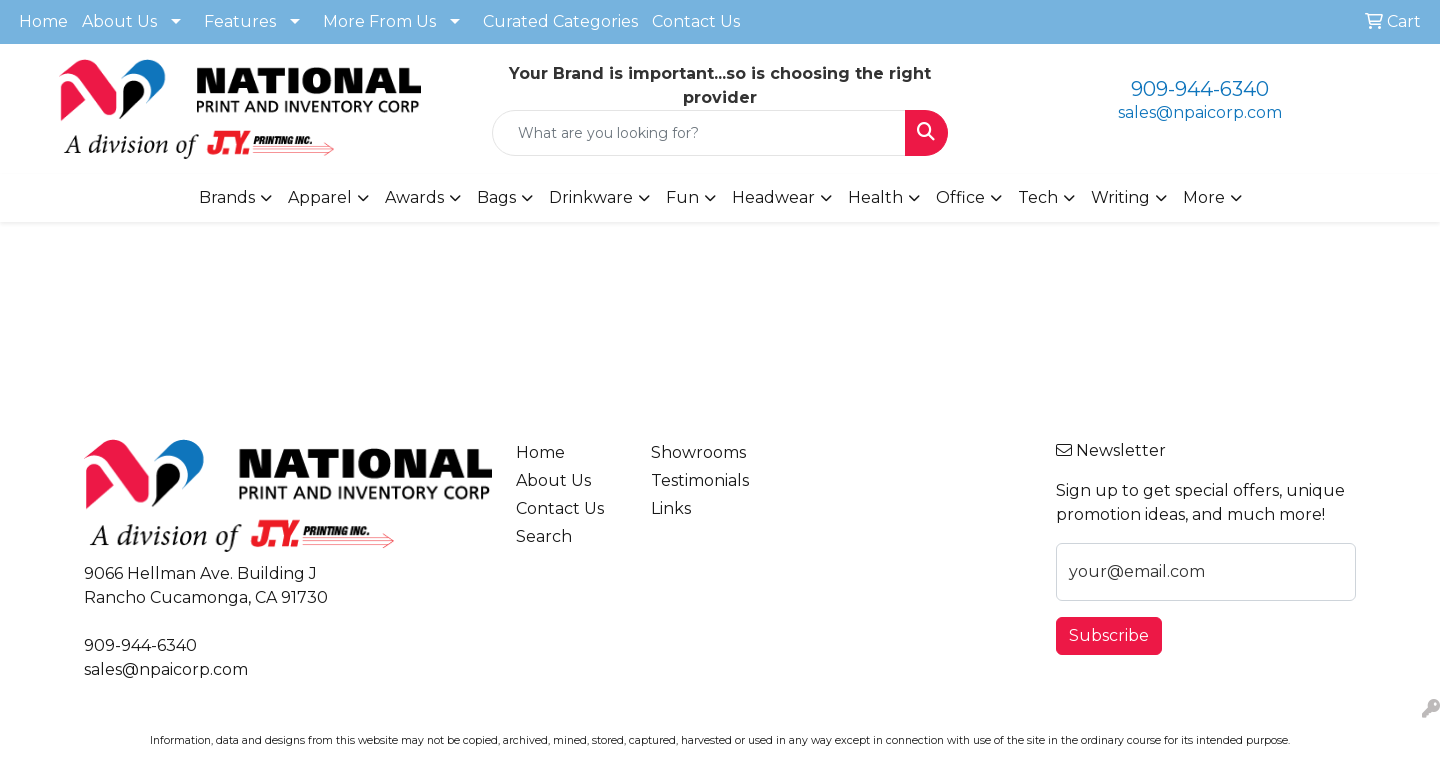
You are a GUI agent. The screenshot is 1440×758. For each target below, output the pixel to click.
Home (43, 21)
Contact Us (696, 21)
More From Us (379, 21)
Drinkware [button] (591, 197)
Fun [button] (682, 197)
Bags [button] (496, 197)
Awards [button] (414, 197)
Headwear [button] (773, 197)
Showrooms (698, 452)
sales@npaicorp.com (1200, 112)
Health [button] (875, 197)
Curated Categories (560, 21)
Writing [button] (1120, 197)
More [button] (1204, 197)
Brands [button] (227, 197)
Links (671, 508)
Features (240, 21)
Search (544, 536)
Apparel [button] (320, 197)
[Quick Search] (699, 133)
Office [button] (960, 197)
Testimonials (700, 480)
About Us (119, 21)
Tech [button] (1038, 197)
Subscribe (1109, 635)
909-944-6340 (1200, 89)
